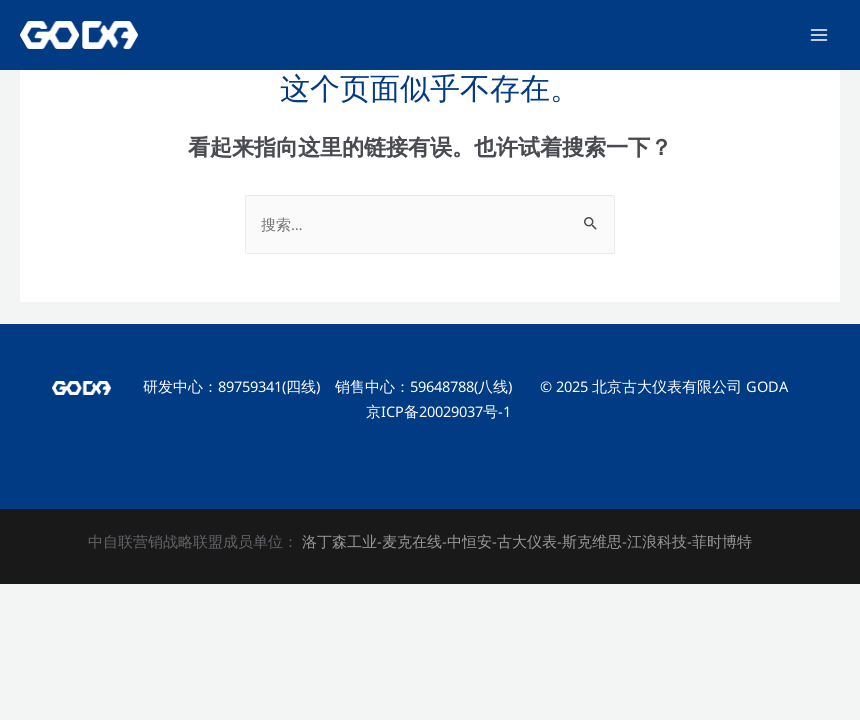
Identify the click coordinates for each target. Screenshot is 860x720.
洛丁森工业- (340, 541)
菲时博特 (722, 541)
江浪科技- (659, 541)
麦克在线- (414, 541)
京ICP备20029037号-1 (438, 411)
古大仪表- (529, 541)
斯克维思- (594, 541)
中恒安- (472, 541)
